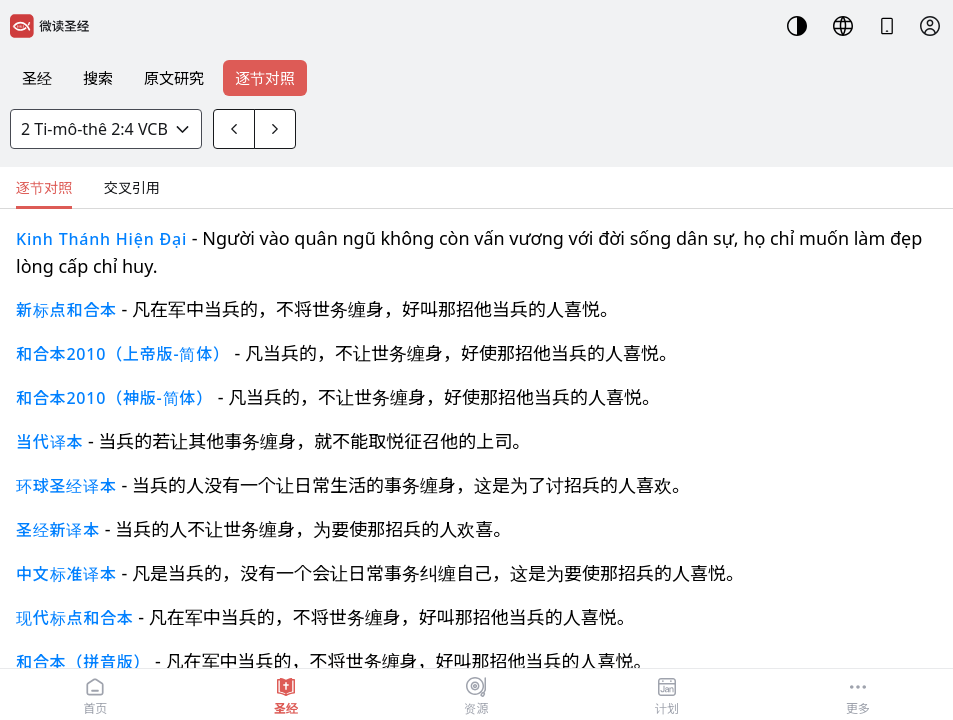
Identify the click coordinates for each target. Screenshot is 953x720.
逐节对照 (265, 78)
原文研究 (174, 78)
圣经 (37, 78)
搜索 (98, 78)
